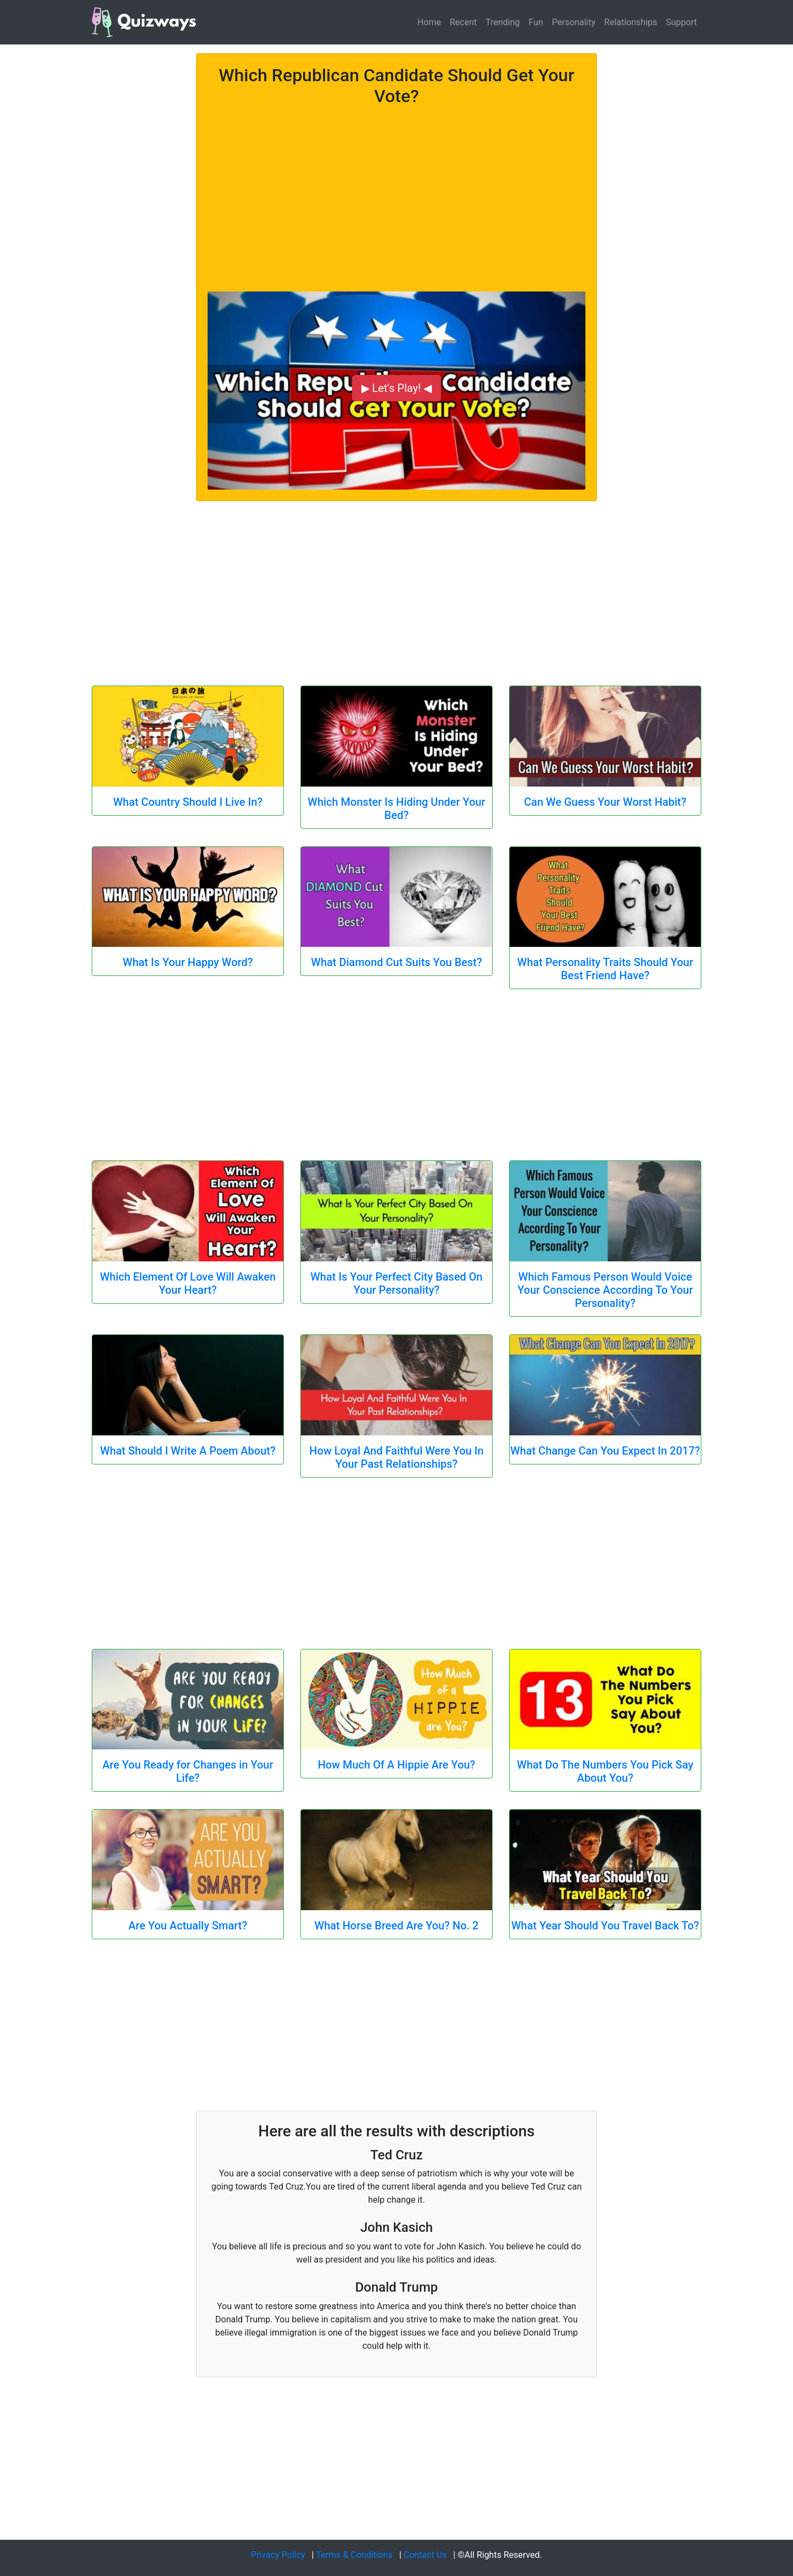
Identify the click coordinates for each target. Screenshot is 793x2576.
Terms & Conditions (354, 2555)
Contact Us (425, 2555)
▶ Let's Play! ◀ (396, 388)
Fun (536, 22)
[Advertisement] (396, 193)
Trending (502, 22)
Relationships (630, 22)
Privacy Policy (278, 2555)
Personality (573, 22)
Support (681, 22)
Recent (463, 22)
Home (429, 22)
